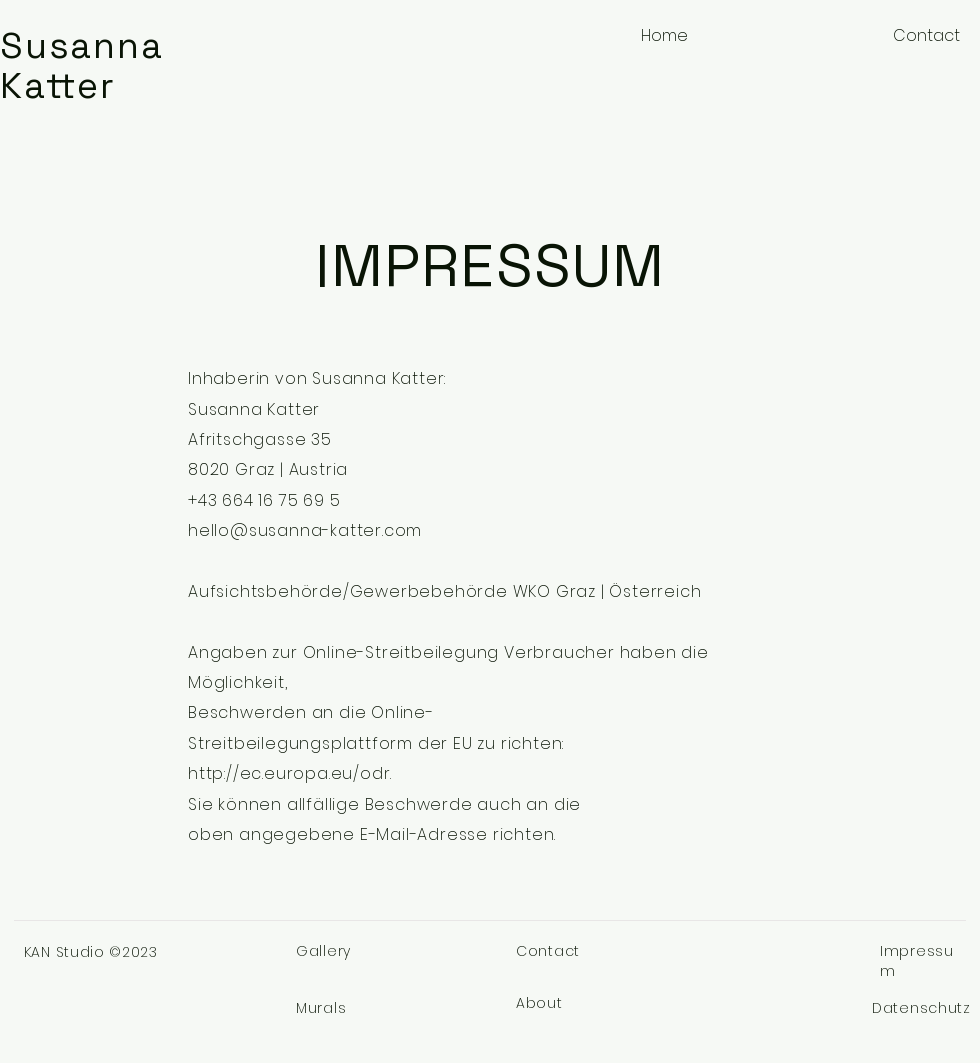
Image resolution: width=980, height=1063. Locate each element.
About (539, 1003)
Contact (548, 951)
